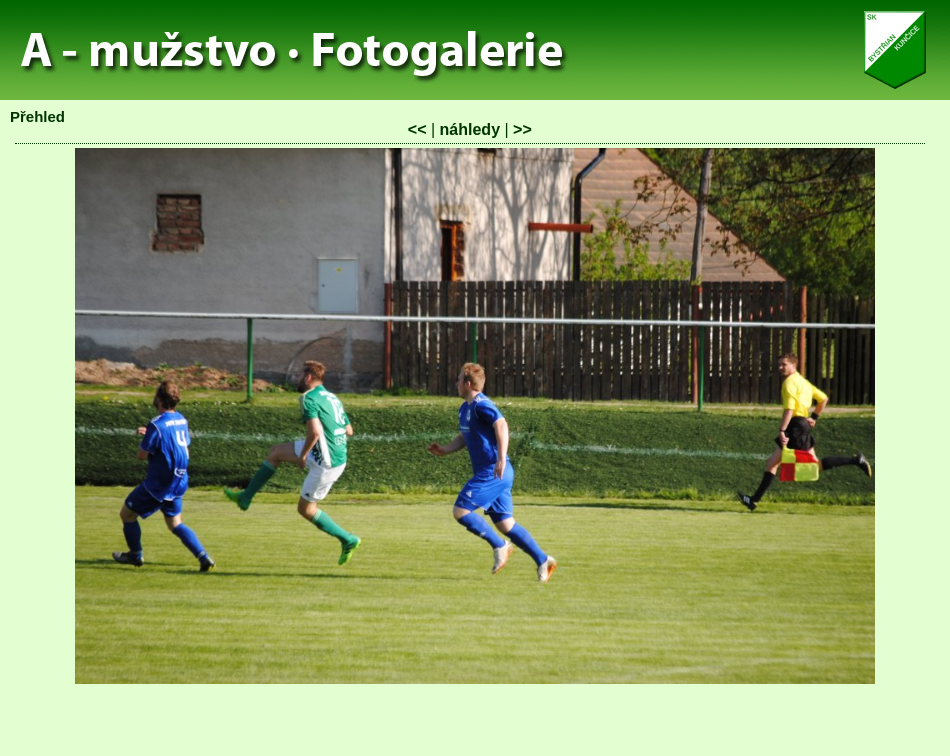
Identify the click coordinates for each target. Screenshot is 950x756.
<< (417, 129)
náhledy (470, 129)
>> (522, 129)
